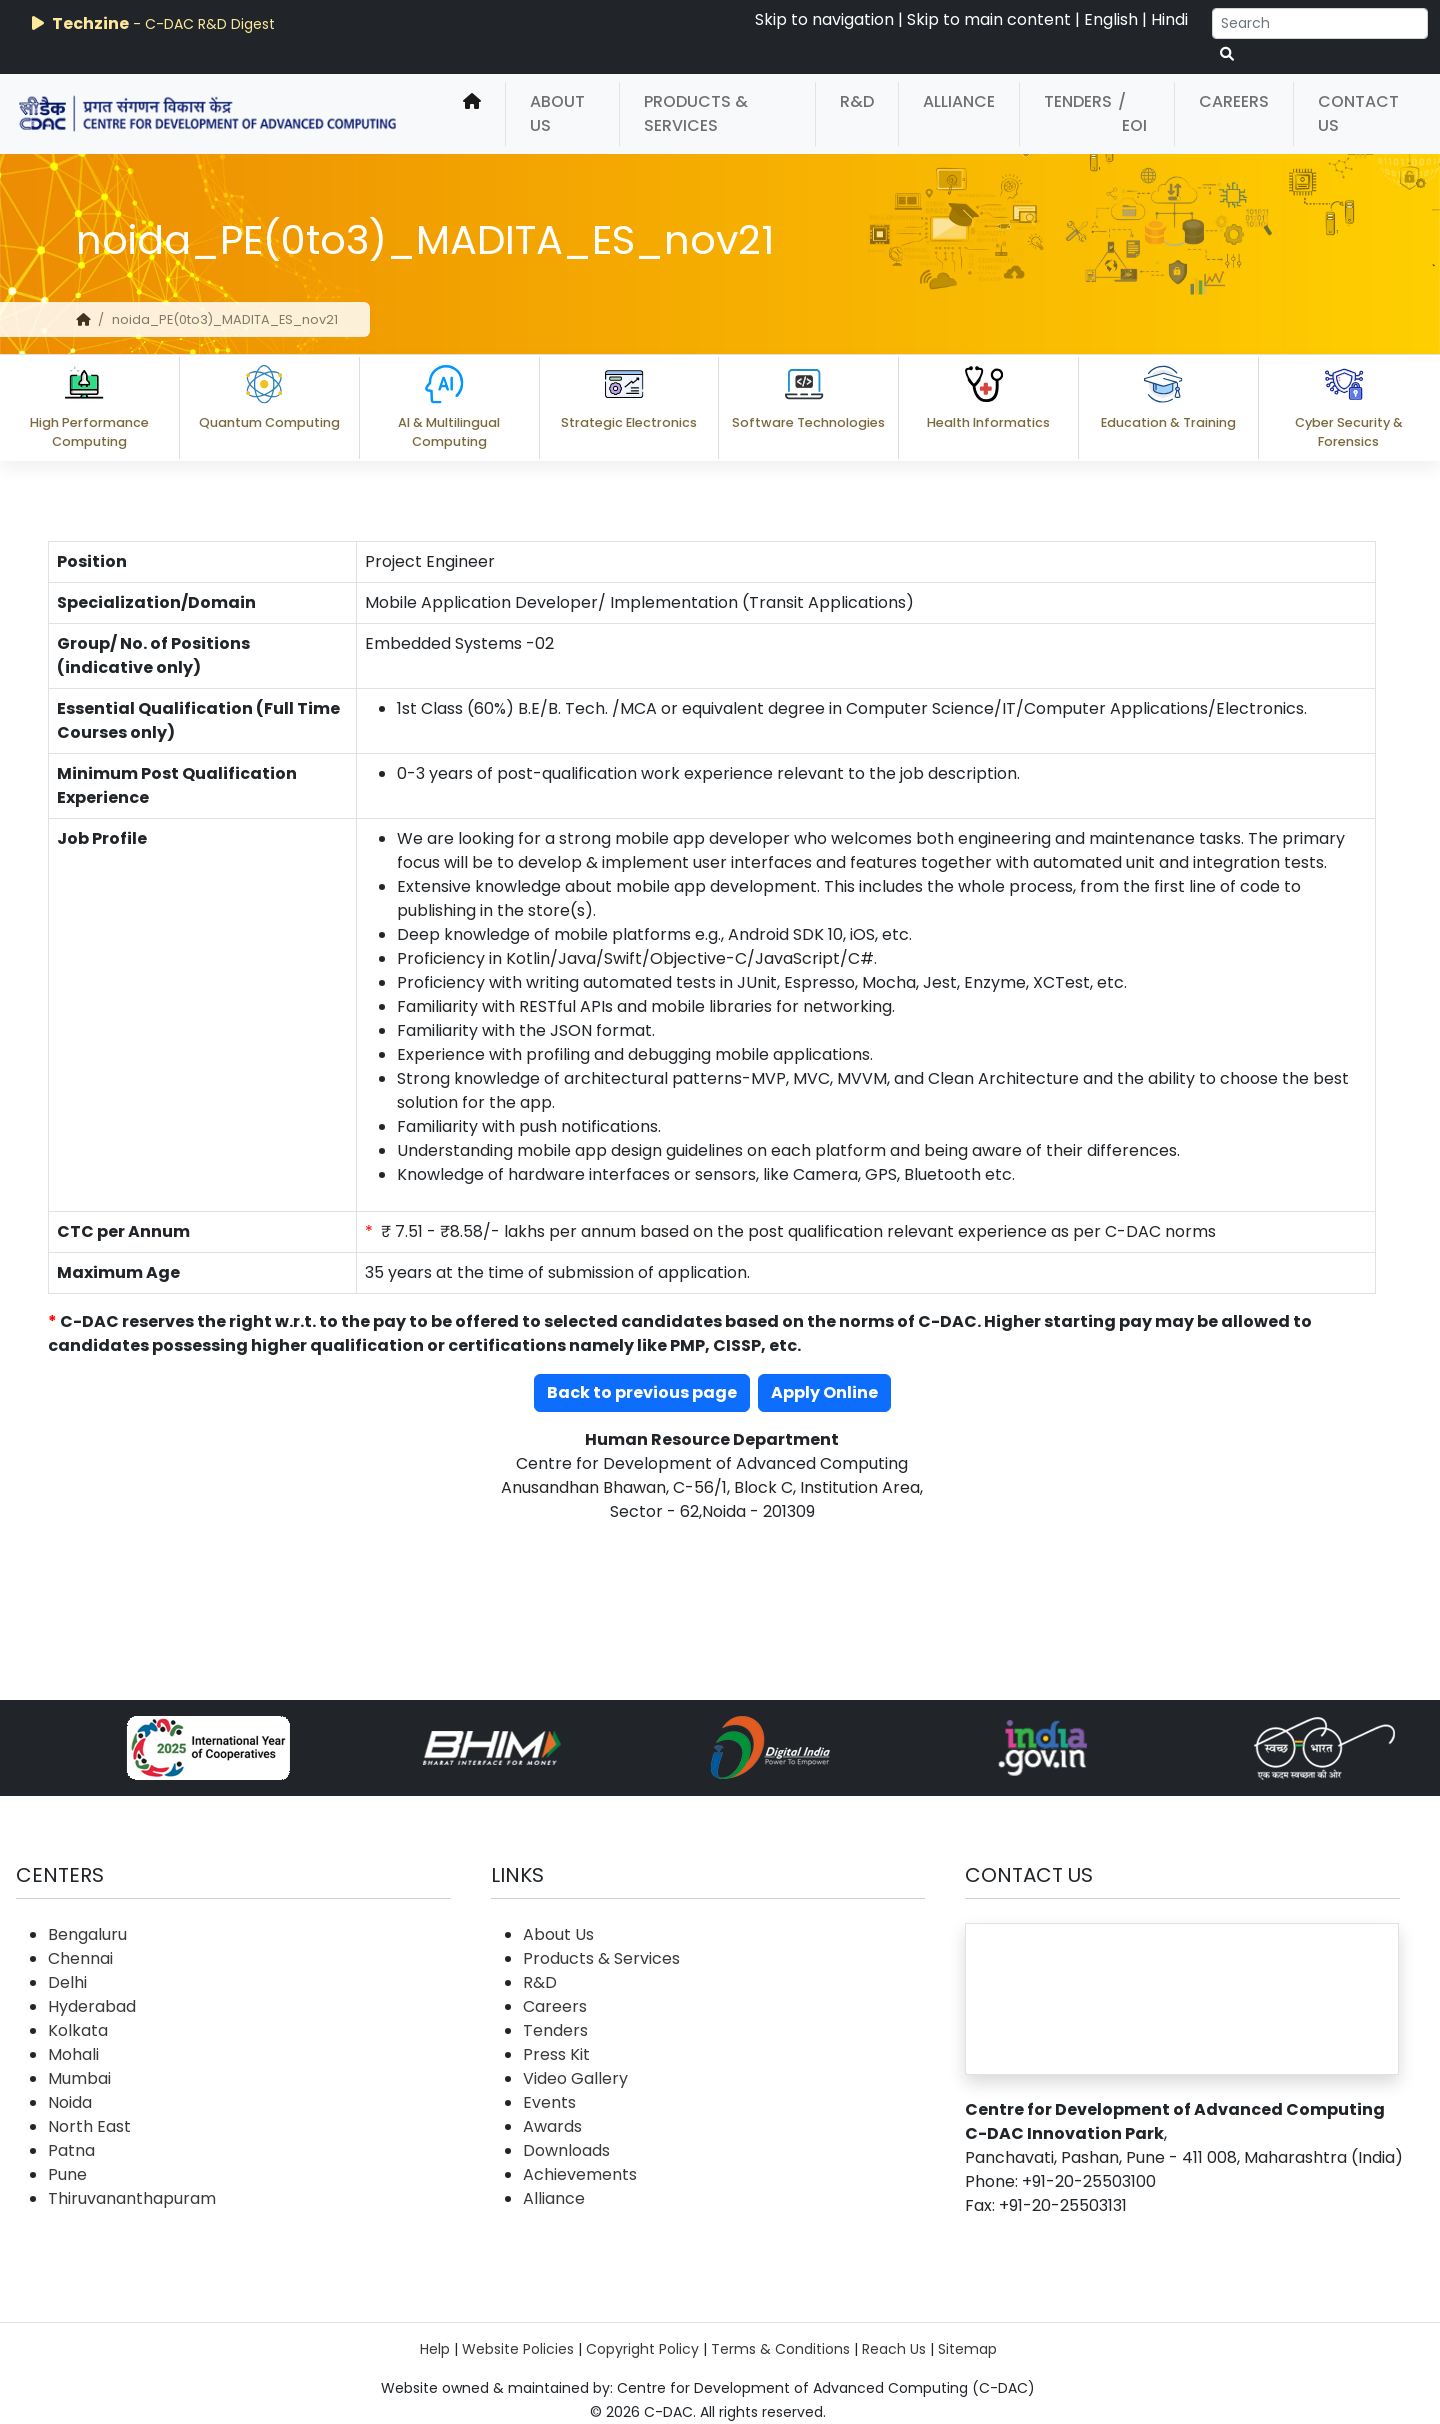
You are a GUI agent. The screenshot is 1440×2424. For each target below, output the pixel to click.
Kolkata (78, 2030)
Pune (67, 2174)
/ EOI (1132, 113)
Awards (552, 2126)
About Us (557, 113)
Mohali (73, 2054)
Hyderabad (92, 2006)
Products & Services (696, 113)
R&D (857, 101)
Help (435, 2349)
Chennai (80, 1958)
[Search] (1320, 23)
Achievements (580, 2174)
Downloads (566, 2150)
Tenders (1078, 101)
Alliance (959, 101)
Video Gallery (575, 2078)
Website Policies (518, 2349)
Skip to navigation (824, 19)
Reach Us (894, 2349)
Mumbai (79, 2078)
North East (89, 2126)
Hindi (1169, 19)
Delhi (67, 1982)
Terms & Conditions (780, 2349)
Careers (1234, 101)
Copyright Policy (642, 2349)
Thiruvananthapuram (132, 2198)
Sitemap (967, 2349)
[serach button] (1227, 54)
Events (549, 2102)
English (1111, 19)
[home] (472, 114)
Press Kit (556, 2054)
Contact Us (1358, 113)
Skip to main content (989, 19)
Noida (70, 2102)
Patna (71, 2150)
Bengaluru (87, 1934)
